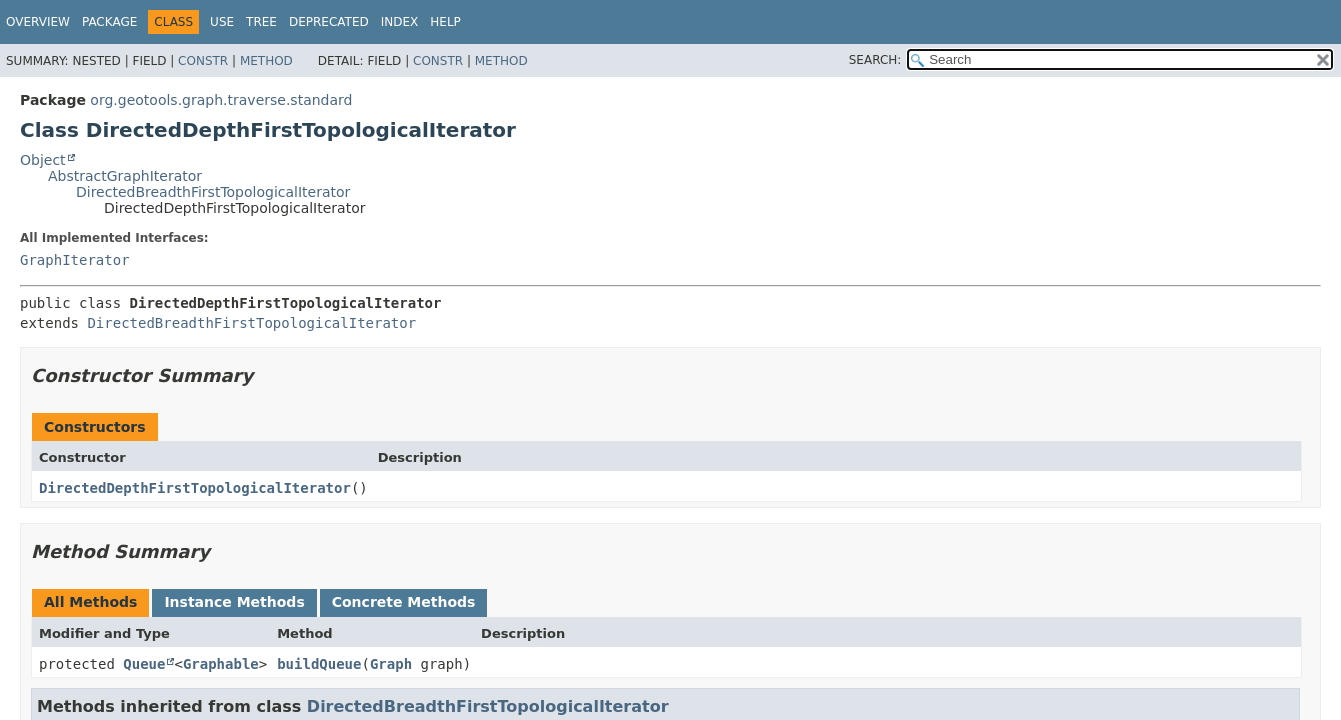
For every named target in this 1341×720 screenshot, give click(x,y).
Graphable (221, 664)
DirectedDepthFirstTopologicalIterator (195, 488)
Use (222, 22)
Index (400, 22)
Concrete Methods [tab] (404, 602)
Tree (261, 22)
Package (109, 22)
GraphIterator (75, 260)
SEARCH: (875, 60)
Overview (38, 22)
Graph (391, 664)
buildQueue (319, 664)
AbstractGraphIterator (125, 176)
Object (43, 160)
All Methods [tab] (90, 602)
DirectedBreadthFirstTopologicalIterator (213, 192)
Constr (203, 61)
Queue (144, 664)
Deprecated (329, 22)
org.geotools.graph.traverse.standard (221, 100)
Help (445, 22)
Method (266, 61)
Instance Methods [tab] (234, 602)
